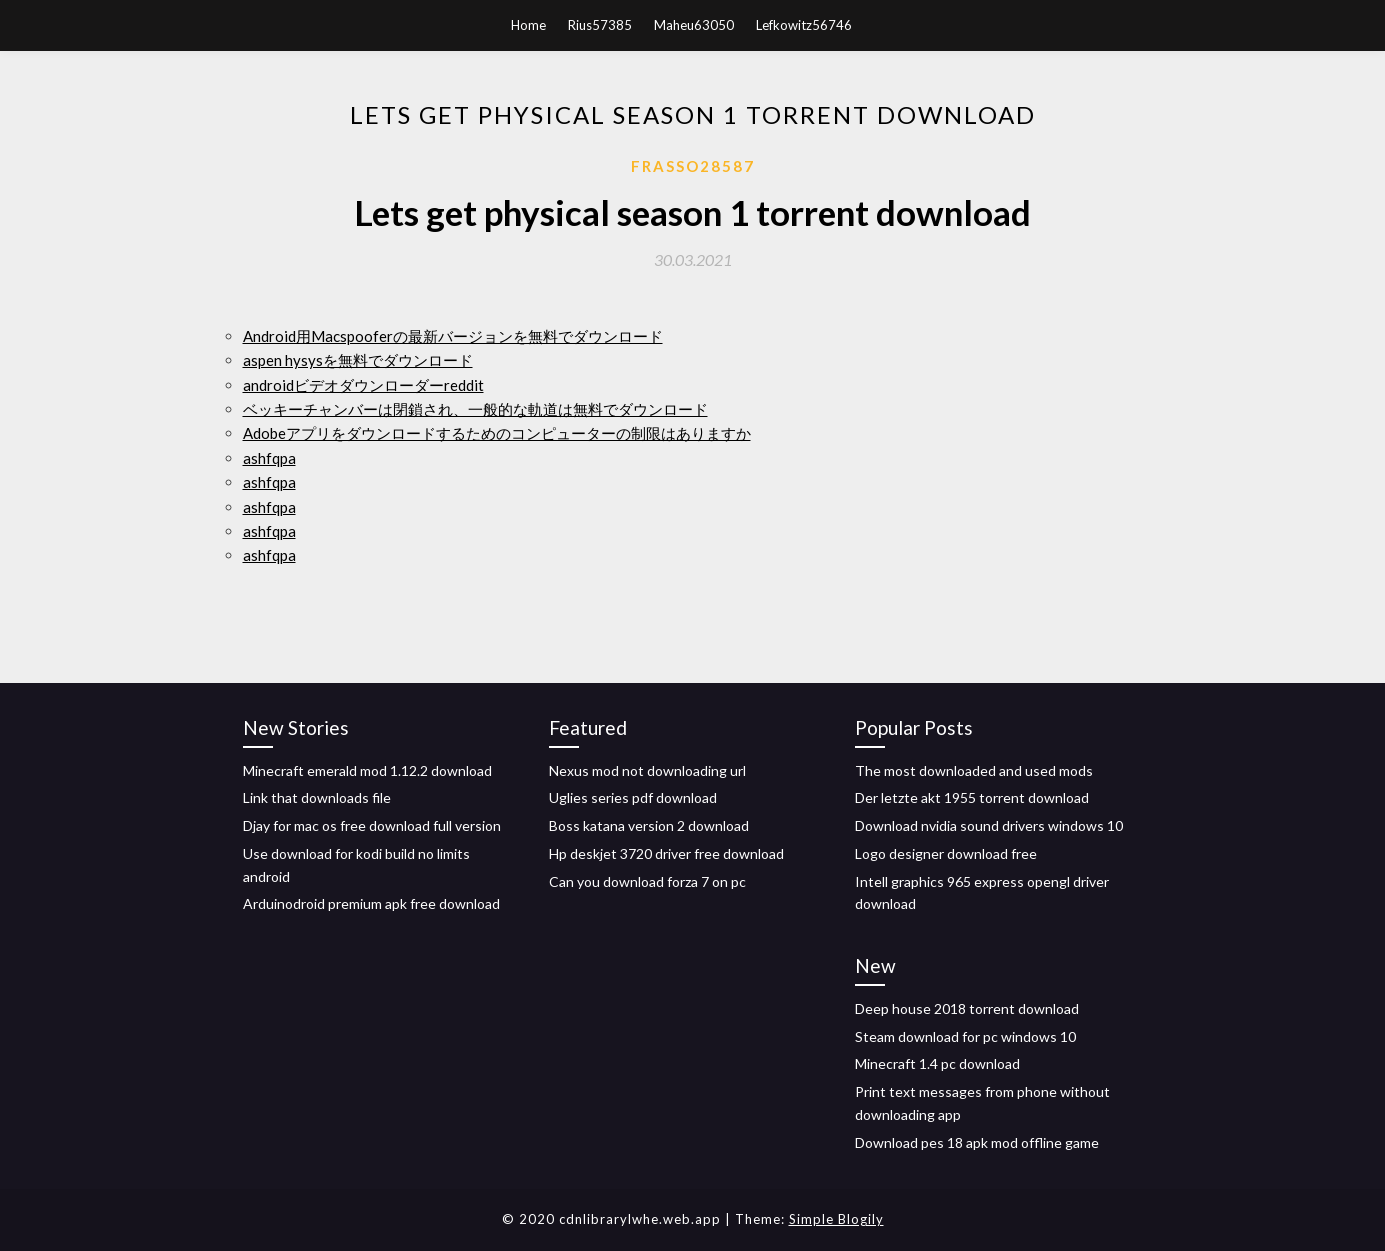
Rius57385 (600, 25)
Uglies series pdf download (633, 797)
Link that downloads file (317, 797)
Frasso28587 (693, 166)
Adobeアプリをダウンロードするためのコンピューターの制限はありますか (497, 433)
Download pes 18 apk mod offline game (977, 1142)
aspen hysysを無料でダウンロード (358, 360)
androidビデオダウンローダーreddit (363, 385)
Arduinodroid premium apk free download (371, 903)
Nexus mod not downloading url (647, 770)
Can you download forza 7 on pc (647, 881)
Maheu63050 (694, 25)
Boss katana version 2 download (649, 825)
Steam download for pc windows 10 (965, 1036)
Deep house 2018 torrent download (967, 1008)
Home (528, 25)
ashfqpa (269, 458)
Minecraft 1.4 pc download (937, 1063)
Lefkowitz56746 (804, 25)
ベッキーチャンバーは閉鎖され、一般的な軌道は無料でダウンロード (475, 409)
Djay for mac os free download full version (372, 825)
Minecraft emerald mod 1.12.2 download (367, 770)
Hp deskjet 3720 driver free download (666, 853)
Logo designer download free (946, 853)
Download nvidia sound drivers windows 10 (989, 825)
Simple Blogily (836, 1219)
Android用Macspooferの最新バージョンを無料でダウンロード (453, 336)
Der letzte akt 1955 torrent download (972, 797)
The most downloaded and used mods (974, 770)
